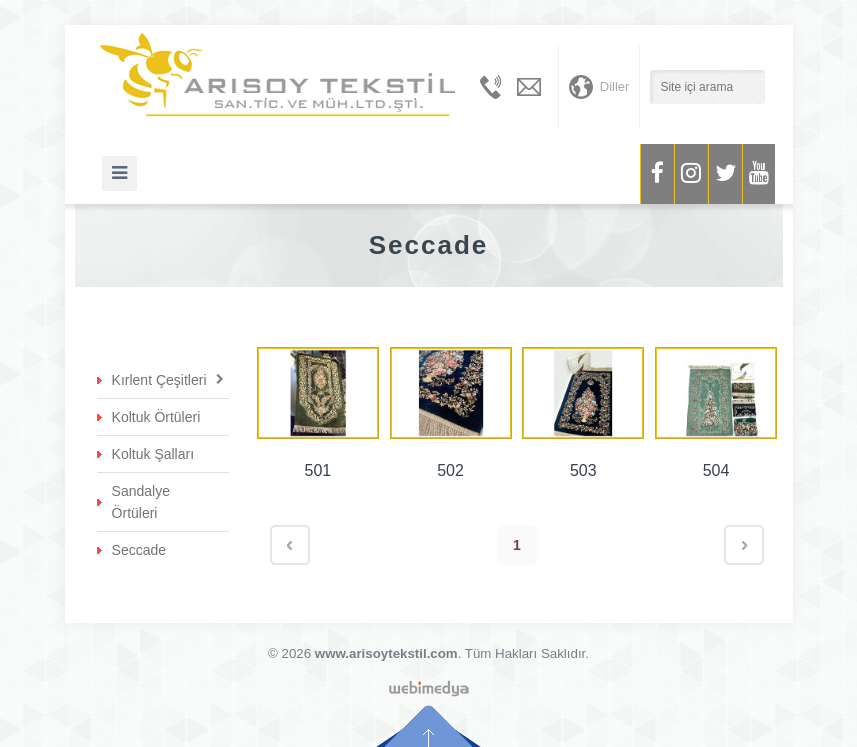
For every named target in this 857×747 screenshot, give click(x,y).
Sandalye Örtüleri (141, 502)
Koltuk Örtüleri (156, 417)
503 (583, 470)
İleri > (744, 545)
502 (450, 470)
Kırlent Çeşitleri (159, 380)
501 (318, 470)
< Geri (290, 545)
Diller (599, 87)
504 (716, 470)
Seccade (139, 550)
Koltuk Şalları (153, 454)
